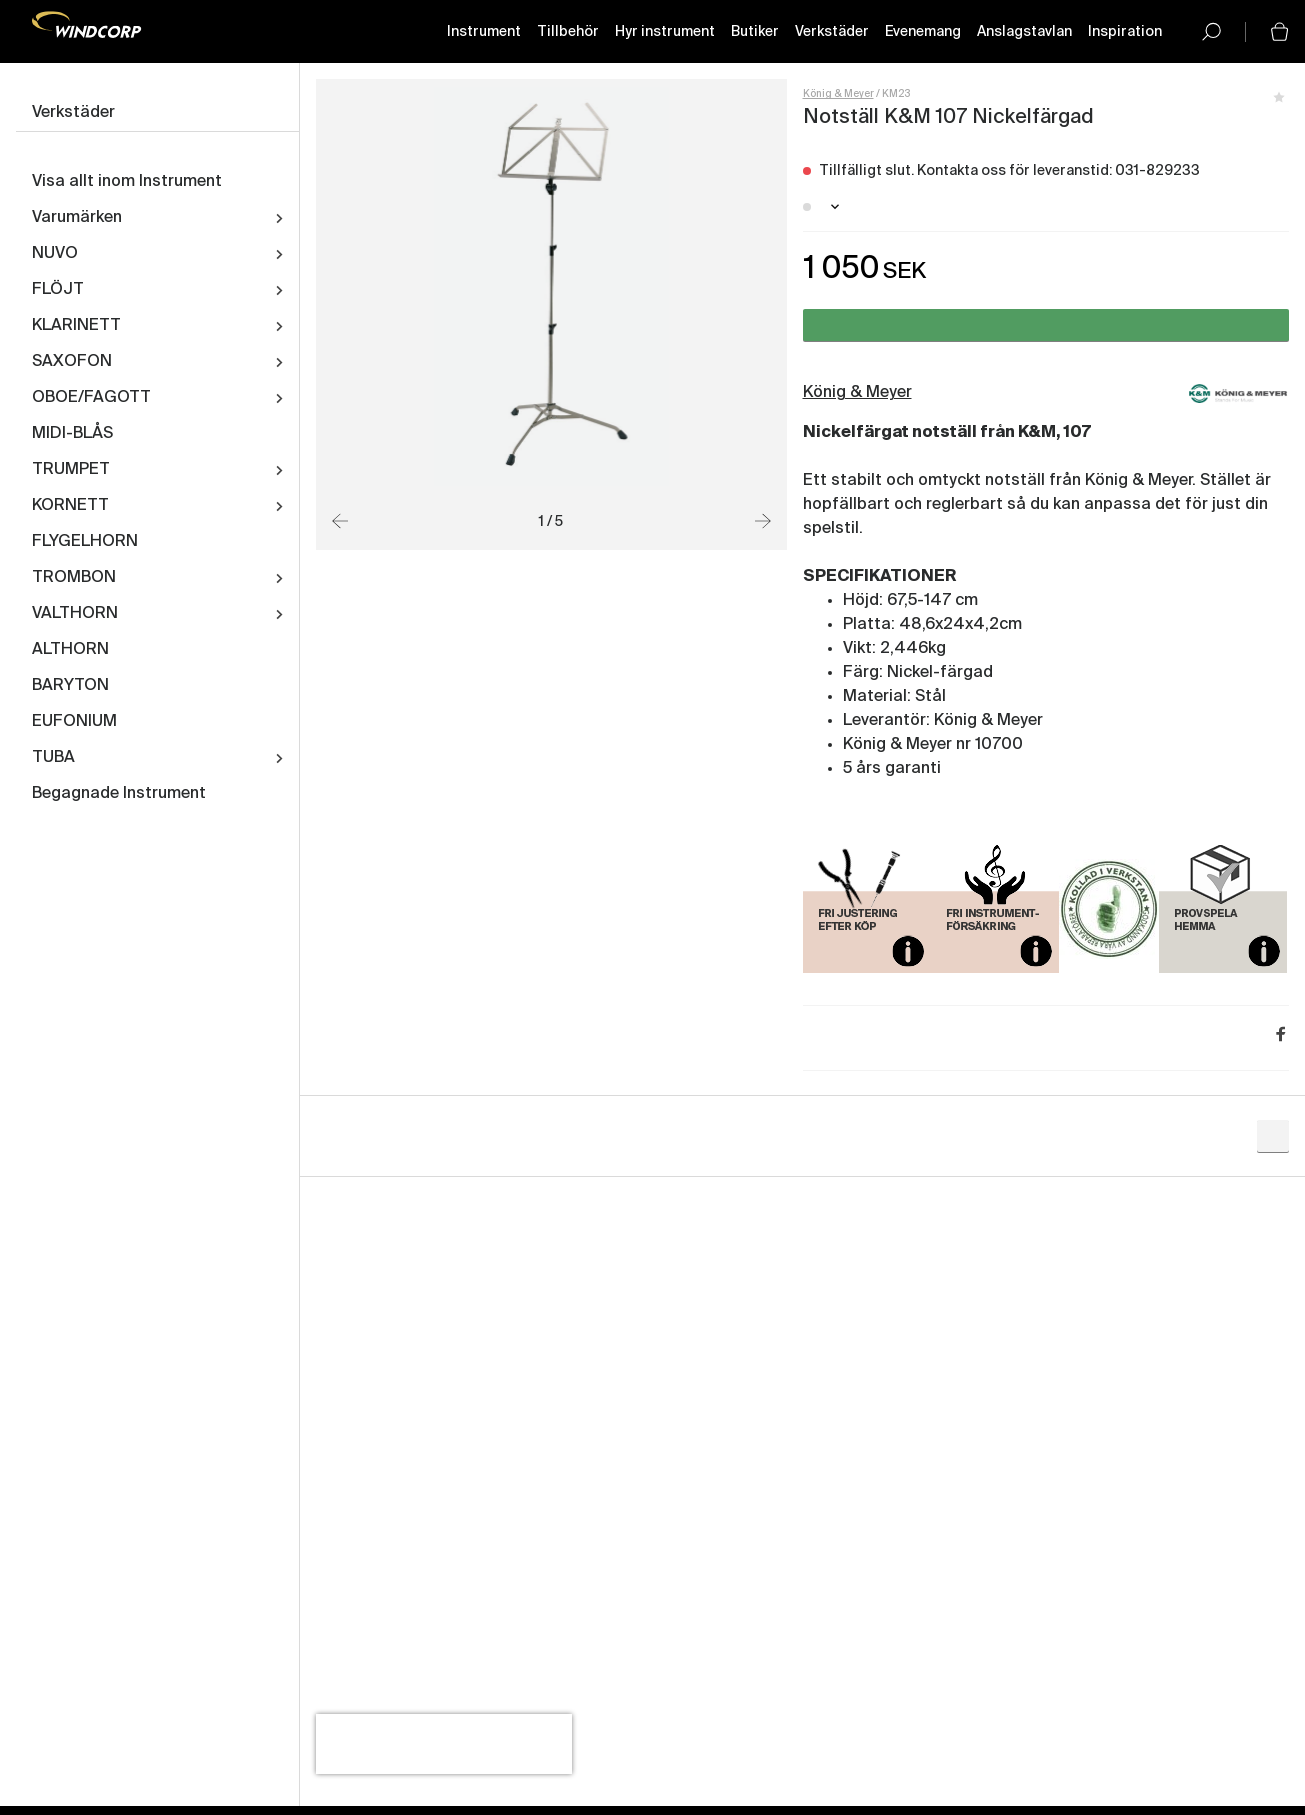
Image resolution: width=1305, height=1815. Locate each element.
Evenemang (923, 33)
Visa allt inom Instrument (127, 183)
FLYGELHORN (85, 543)
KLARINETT (76, 327)
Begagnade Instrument (119, 795)
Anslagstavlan (1024, 33)
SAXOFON (72, 363)
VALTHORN (75, 615)
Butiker (755, 33)
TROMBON (74, 579)
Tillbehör (568, 33)
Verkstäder (832, 33)
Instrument (484, 33)
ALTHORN (70, 651)
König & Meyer (838, 95)
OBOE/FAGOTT (91, 399)
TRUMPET (71, 471)
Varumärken (77, 219)
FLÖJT (58, 291)
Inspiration (1125, 33)
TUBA (53, 759)
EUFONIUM (74, 723)
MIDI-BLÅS (72, 435)
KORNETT (70, 507)
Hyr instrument (665, 33)
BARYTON (70, 687)
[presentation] (444, 1745)
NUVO (55, 255)
